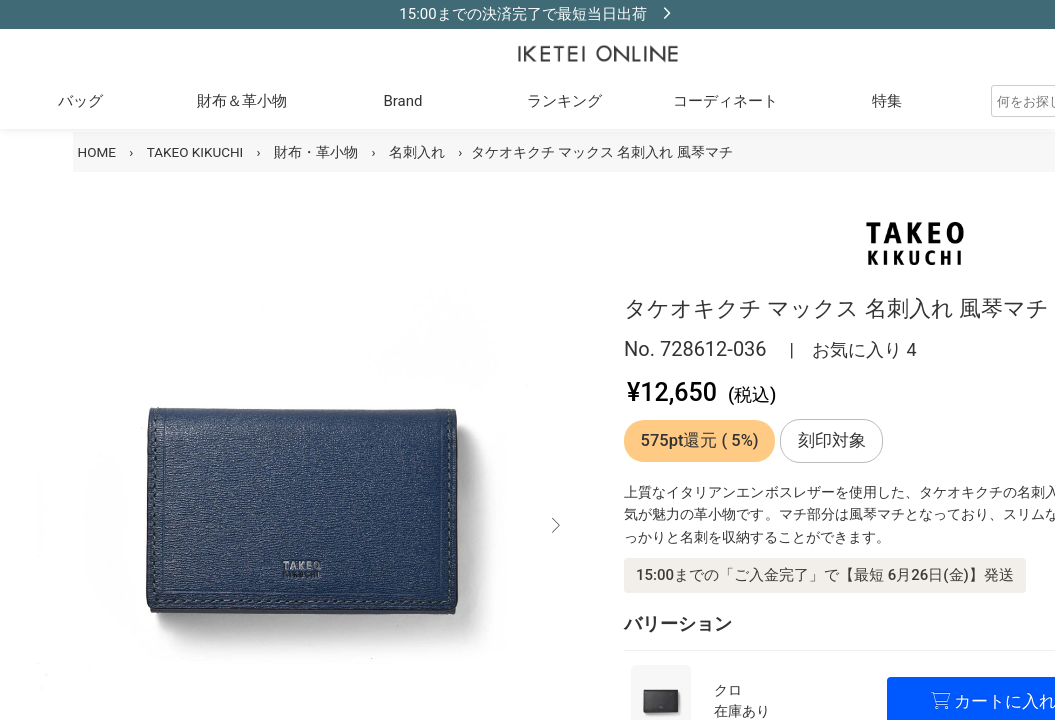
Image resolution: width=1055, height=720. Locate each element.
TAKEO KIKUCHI (195, 152)
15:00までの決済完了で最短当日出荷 (522, 14)
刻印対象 (832, 440)
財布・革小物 (316, 152)
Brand (402, 101)
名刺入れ (417, 152)
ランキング (564, 101)
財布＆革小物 (242, 101)
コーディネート (725, 101)
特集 (887, 101)
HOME (97, 152)
